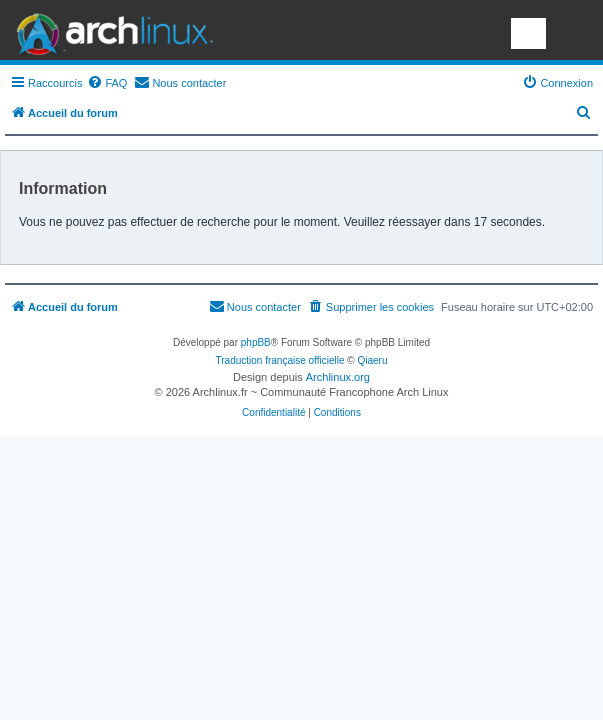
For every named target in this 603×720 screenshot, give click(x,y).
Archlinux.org (338, 377)
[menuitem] (107, 83)
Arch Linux (110, 30)
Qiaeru (372, 360)
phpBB (256, 342)
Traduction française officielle (280, 360)
